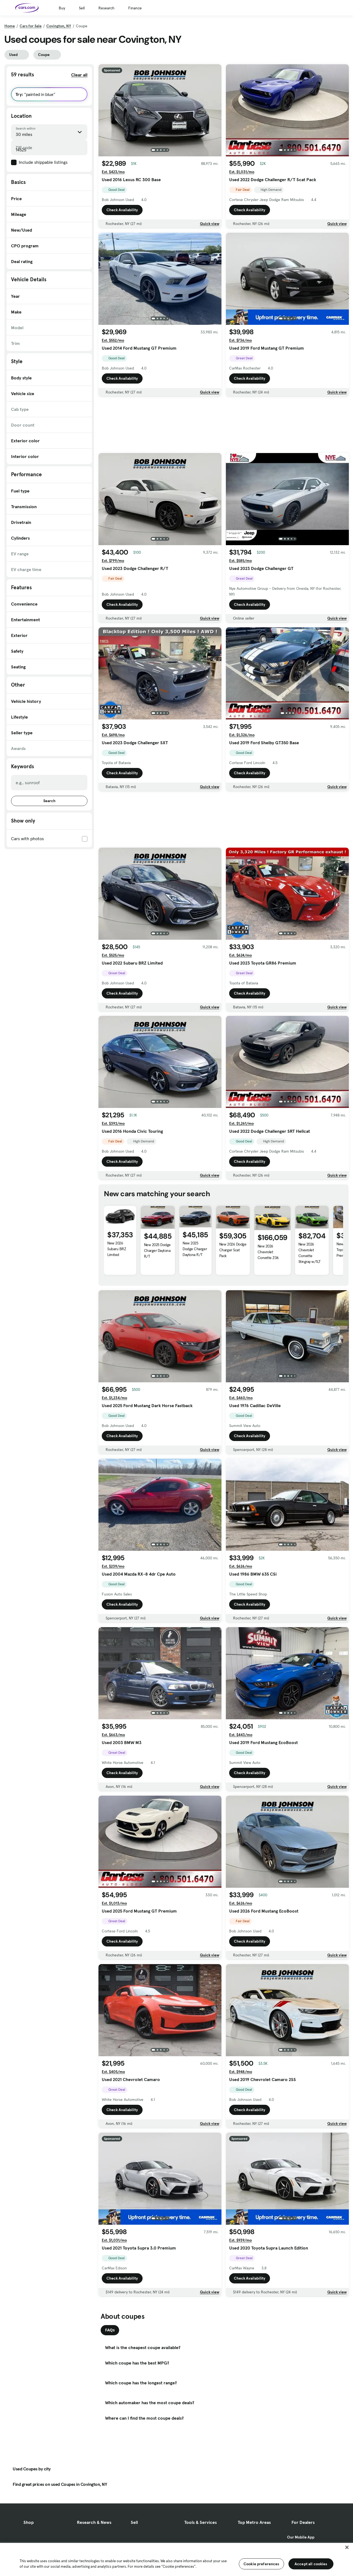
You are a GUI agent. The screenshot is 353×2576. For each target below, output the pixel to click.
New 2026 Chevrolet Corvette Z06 (268, 1252)
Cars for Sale (31, 25)
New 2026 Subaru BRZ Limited (116, 1249)
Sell (82, 8)
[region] (176, 2559)
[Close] (347, 2547)
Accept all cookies (311, 2563)
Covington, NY (58, 25)
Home (9, 25)
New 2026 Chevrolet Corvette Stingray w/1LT (309, 1253)
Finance (135, 8)
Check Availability (122, 209)
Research (106, 8)
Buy (62, 8)
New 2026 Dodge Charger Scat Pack (232, 1250)
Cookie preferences (261, 2563)
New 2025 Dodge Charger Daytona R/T (157, 1250)
